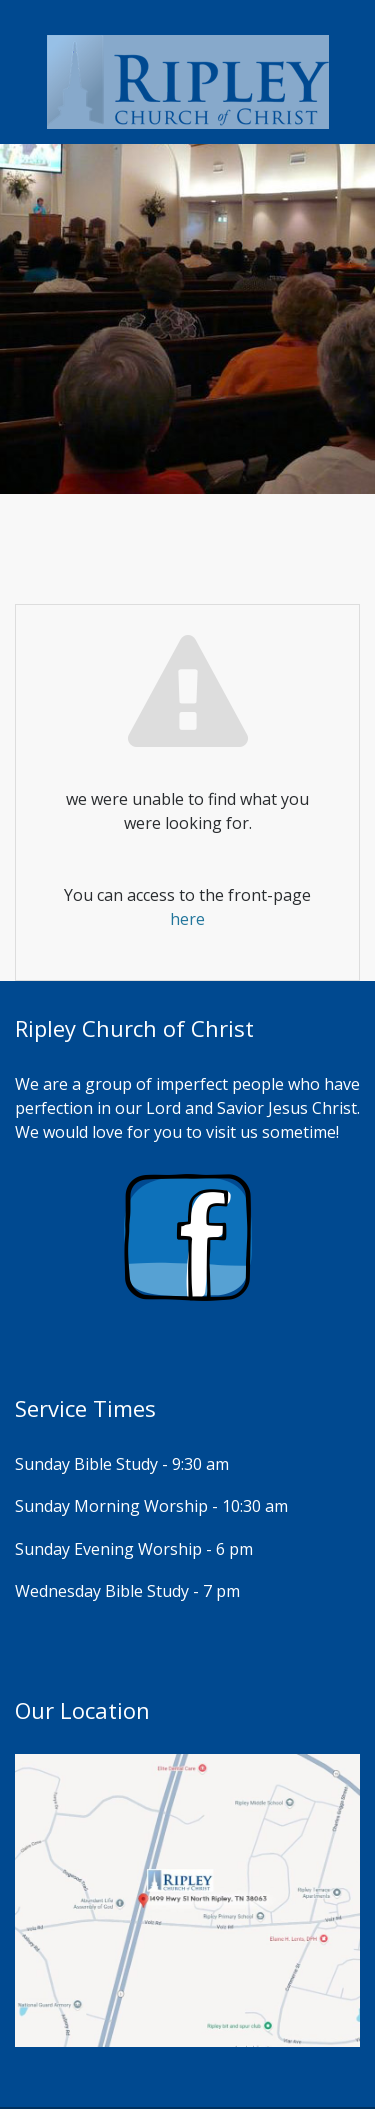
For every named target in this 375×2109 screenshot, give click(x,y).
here (187, 919)
